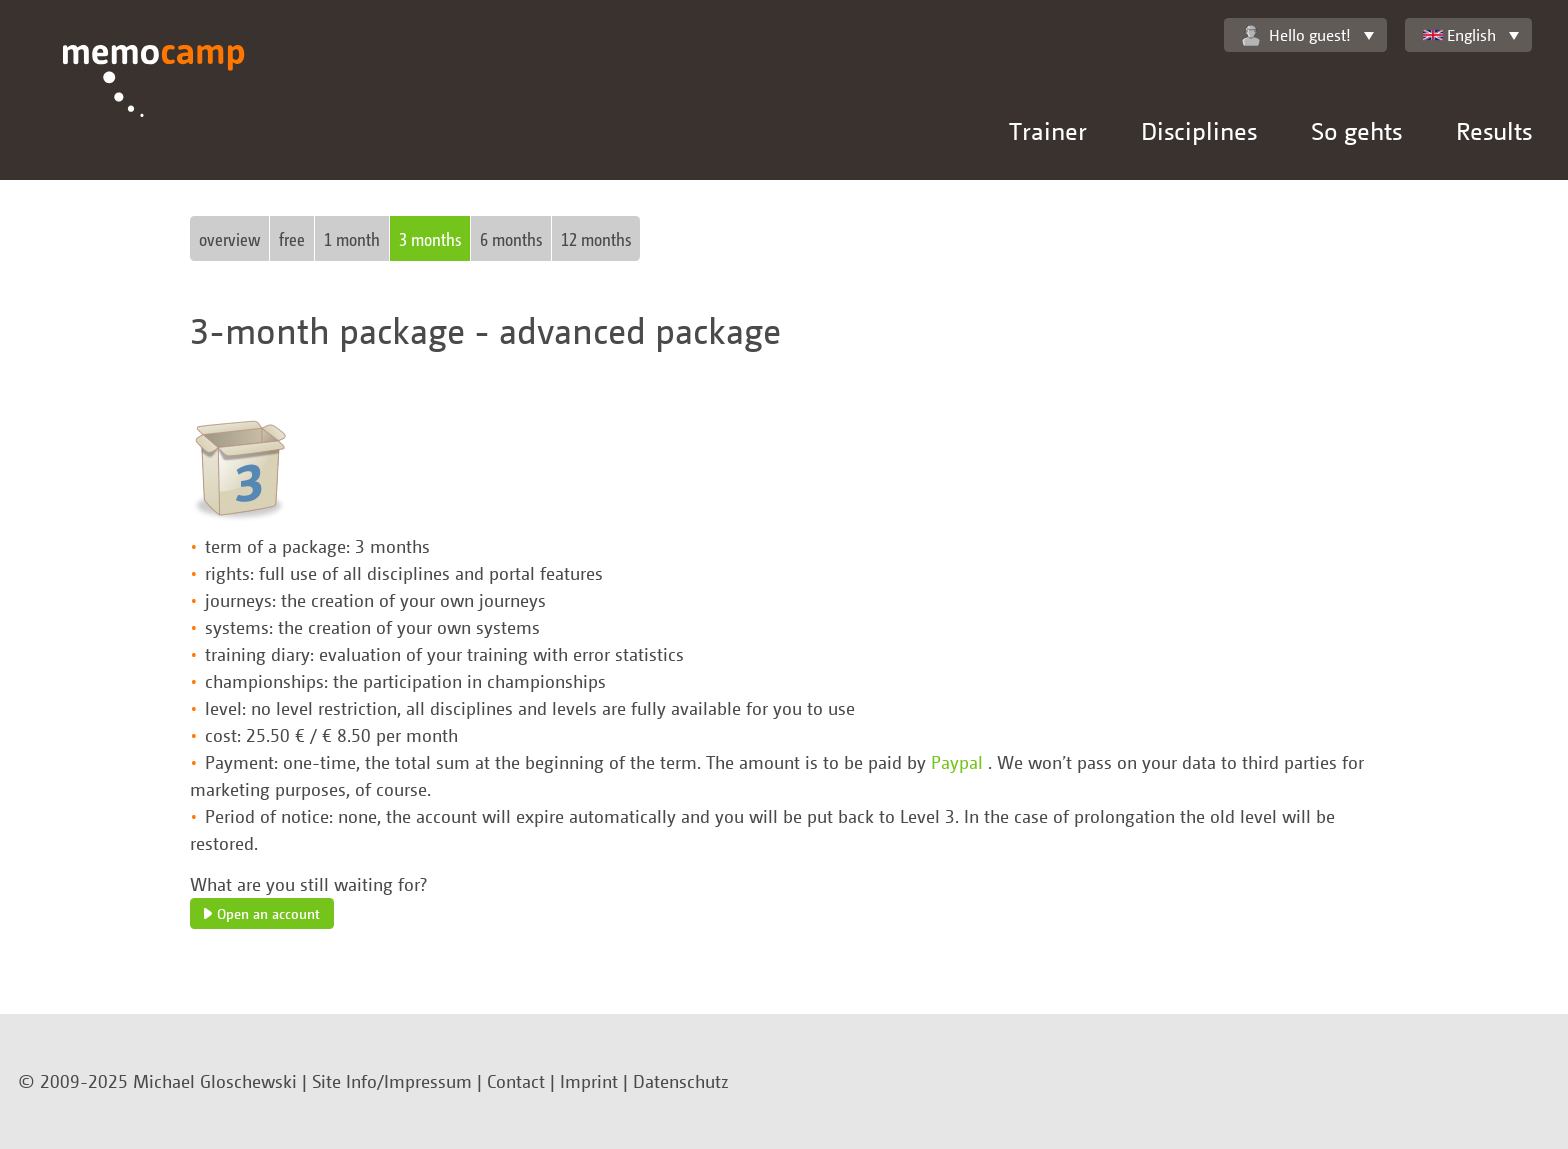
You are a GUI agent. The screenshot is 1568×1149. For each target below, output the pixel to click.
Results (1494, 130)
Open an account (261, 913)
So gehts (1356, 130)
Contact (516, 1081)
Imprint (589, 1081)
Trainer (1048, 130)
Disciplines (1199, 130)
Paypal (959, 762)
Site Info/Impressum (392, 1081)
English (1459, 35)
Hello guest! (1296, 35)
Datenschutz (681, 1081)
